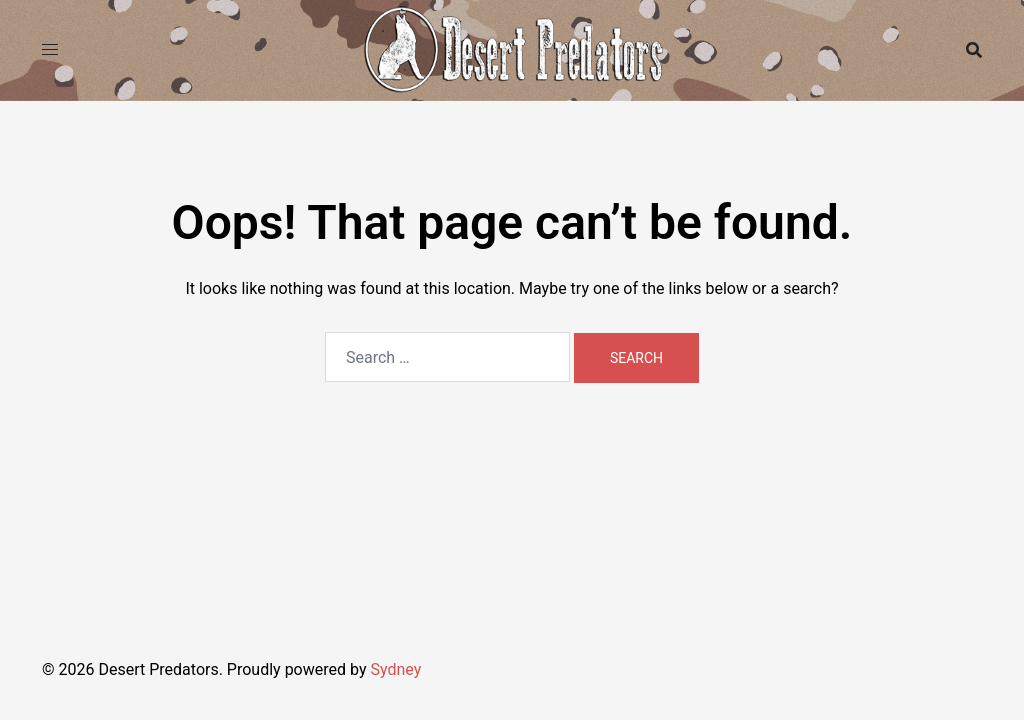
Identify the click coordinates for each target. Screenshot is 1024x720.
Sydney (395, 669)
